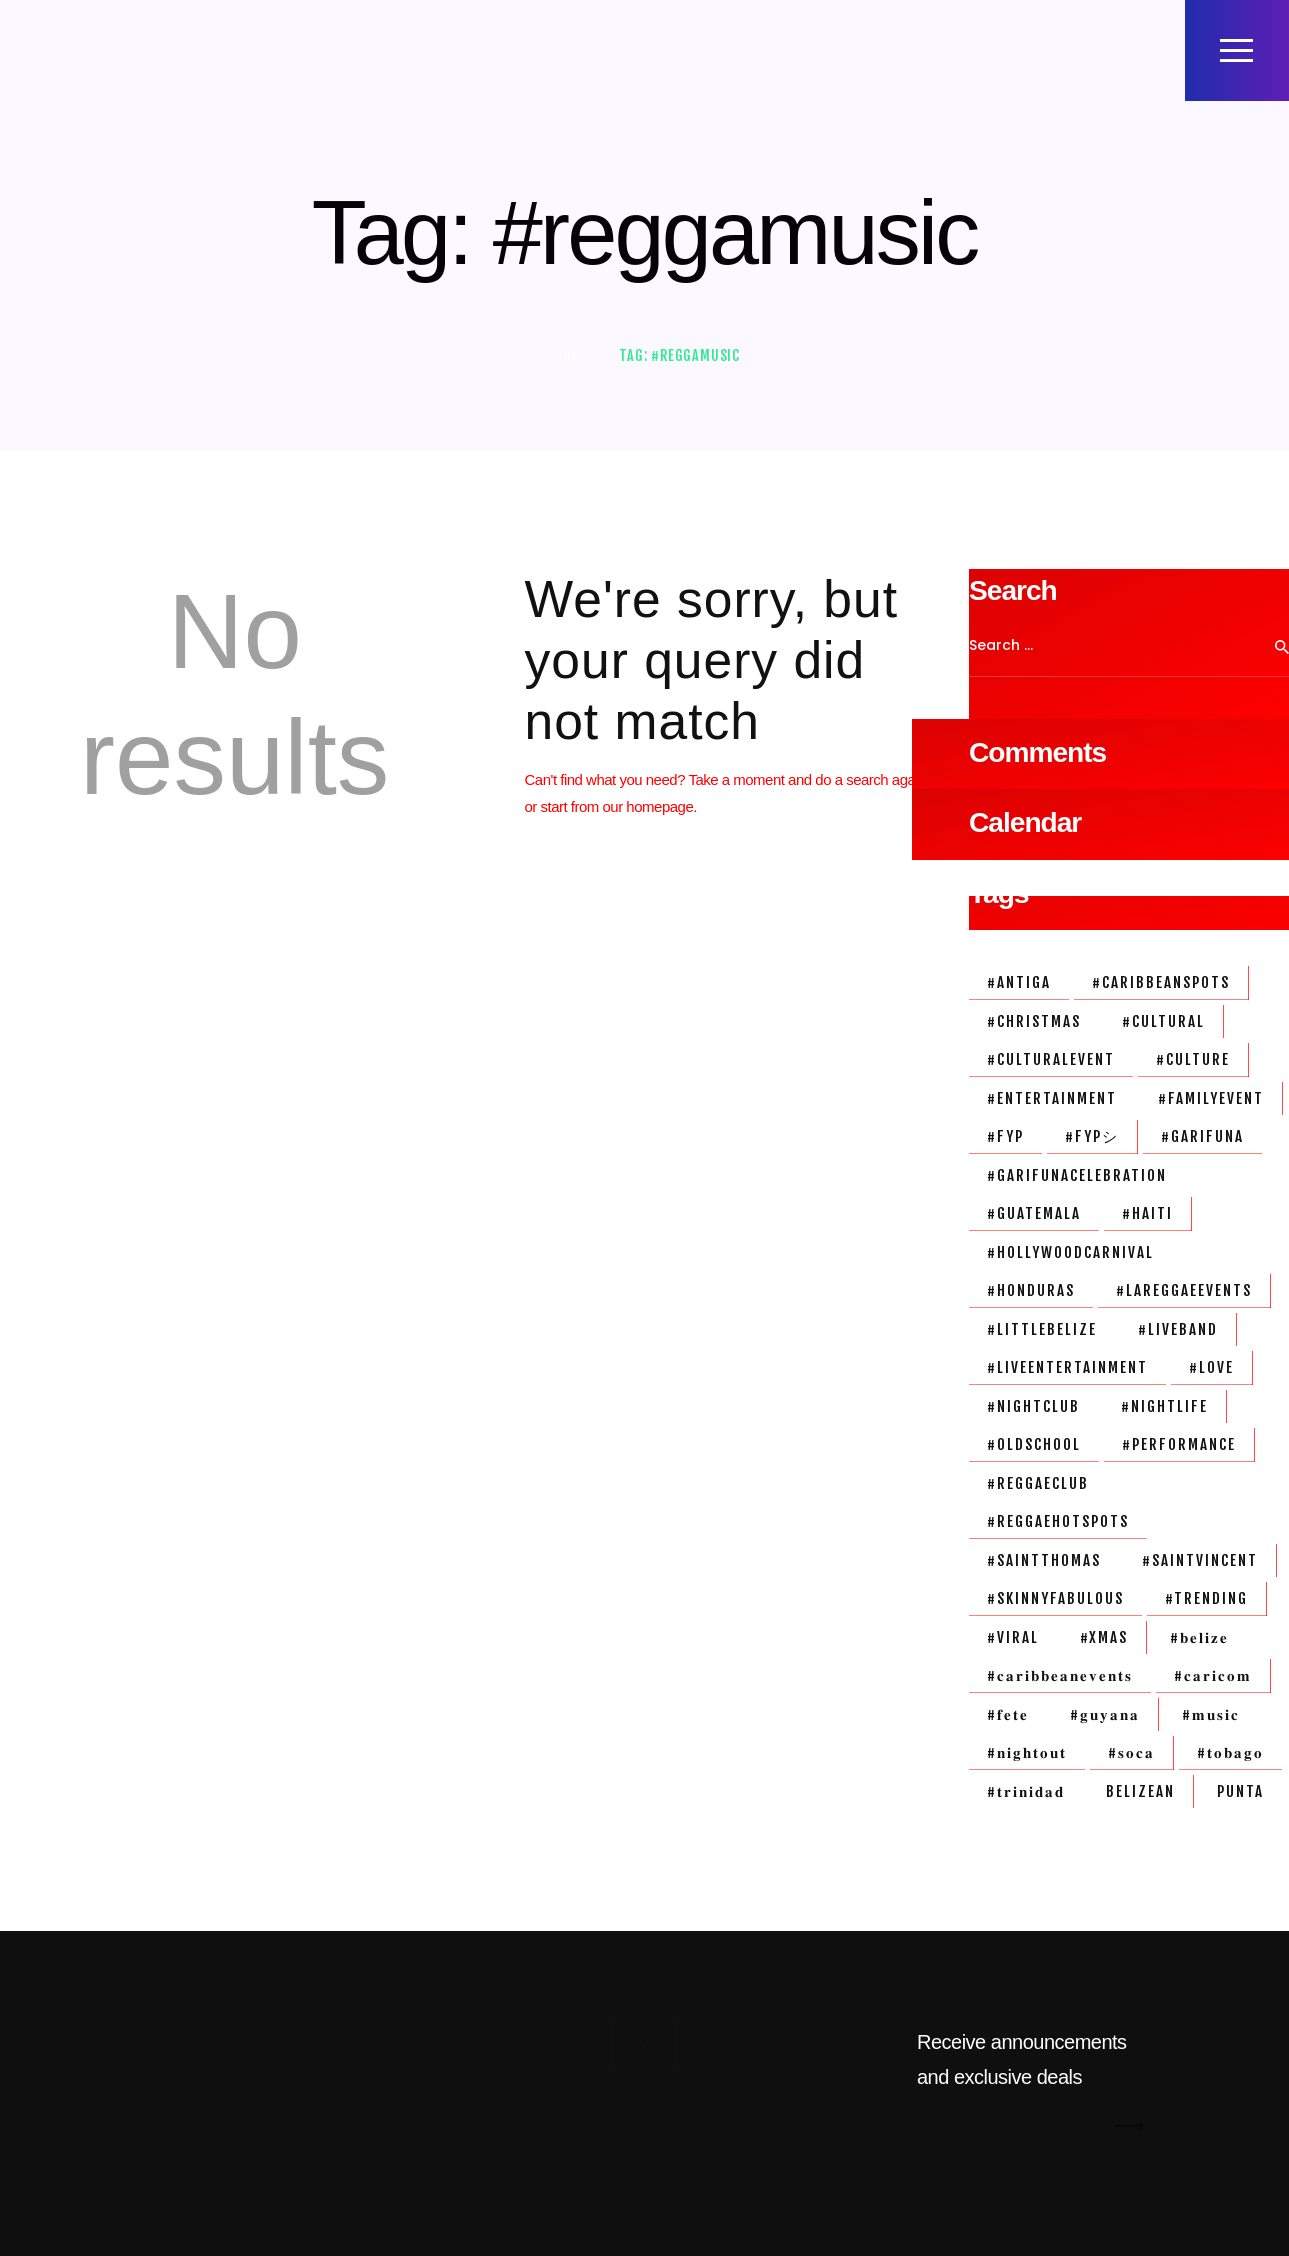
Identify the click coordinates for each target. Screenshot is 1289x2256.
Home (572, 355)
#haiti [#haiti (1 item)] (1147, 1213)
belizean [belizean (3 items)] (1140, 1791)
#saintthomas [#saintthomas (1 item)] (1044, 1560)
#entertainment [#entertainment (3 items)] (1052, 1098)
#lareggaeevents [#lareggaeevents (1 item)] (1184, 1290)
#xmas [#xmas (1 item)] (1104, 1637)
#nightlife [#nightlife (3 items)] (1164, 1406)
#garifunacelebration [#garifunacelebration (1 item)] (1077, 1175)
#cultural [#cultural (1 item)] (1163, 1021)
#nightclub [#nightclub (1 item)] (1033, 1406)
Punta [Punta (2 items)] (1240, 1791)
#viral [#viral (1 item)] (1013, 1637)
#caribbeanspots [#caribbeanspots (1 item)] (1161, 982)
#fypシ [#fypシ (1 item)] (1092, 1136)
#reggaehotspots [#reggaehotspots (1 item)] (1058, 1521)
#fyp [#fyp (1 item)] (1005, 1136)
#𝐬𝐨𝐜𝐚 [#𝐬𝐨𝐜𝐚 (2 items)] (1131, 1752)
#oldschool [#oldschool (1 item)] (1034, 1444)
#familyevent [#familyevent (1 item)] (1211, 1098)
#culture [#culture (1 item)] (1193, 1059)
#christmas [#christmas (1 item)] (1034, 1021)
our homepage (648, 806)
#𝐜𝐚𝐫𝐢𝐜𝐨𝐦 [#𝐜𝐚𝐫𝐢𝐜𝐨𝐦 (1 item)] (1213, 1675)
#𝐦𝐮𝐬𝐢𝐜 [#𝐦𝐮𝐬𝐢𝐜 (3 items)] (1211, 1714)
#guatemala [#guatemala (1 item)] (1034, 1213)
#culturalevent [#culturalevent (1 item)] (1051, 1059)
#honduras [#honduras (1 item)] (1031, 1290)
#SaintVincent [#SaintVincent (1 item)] (1200, 1560)
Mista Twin (175, 2078)
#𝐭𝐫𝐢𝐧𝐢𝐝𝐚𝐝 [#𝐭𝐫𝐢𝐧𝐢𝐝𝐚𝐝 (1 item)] (1026, 1791)
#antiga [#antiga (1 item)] (1019, 982)
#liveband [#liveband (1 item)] (1178, 1329)
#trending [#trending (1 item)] (1206, 1598)
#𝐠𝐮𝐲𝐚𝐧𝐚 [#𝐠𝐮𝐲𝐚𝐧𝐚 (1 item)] (1105, 1714)
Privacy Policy (290, 2099)
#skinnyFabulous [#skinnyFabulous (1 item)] (1055, 1598)
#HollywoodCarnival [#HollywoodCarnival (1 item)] (1070, 1252)
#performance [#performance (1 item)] (1179, 1444)
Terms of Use (183, 2099)
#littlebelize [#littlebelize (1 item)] (1042, 1329)
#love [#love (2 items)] (1211, 1367)
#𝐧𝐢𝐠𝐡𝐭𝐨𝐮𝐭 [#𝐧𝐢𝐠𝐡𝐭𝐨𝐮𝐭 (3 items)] (1027, 1752)
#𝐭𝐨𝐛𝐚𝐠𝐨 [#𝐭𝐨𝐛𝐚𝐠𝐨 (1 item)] (1230, 1752)
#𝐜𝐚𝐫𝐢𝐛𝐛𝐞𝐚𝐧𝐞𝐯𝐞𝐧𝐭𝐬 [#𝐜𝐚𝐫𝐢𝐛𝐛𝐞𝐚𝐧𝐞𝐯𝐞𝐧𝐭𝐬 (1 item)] (1060, 1675)
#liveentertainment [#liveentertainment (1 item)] (1067, 1367)
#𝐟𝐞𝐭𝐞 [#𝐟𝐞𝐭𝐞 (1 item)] (1008, 1714)
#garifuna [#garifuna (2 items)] (1202, 1136)
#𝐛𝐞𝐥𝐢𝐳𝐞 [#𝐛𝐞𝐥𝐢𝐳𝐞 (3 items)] (1199, 1637)
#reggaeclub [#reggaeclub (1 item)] (1038, 1483)
